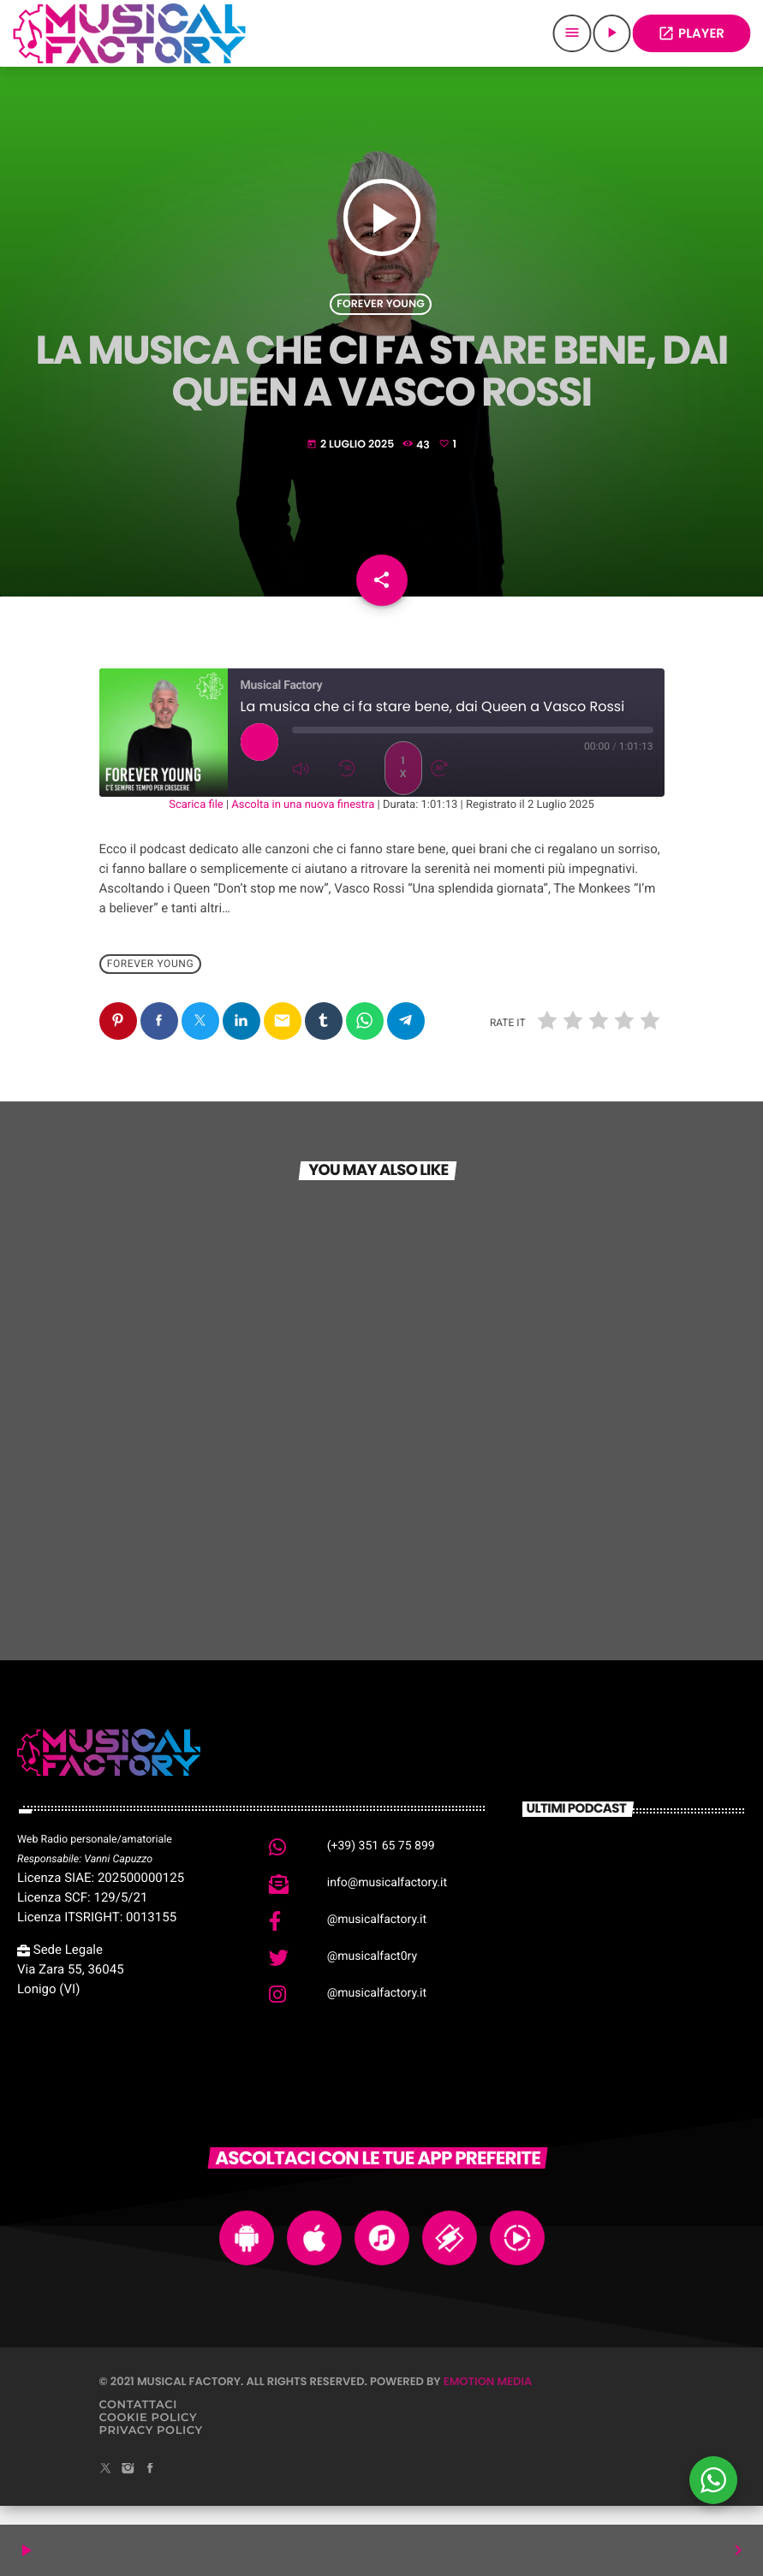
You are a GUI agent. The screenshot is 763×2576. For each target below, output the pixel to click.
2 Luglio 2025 (351, 451)
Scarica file (196, 823)
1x (402, 786)
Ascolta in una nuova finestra (302, 823)
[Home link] (129, 33)
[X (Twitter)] (106, 2488)
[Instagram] (127, 2488)
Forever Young (380, 311)
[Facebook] (150, 2488)
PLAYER (691, 34)
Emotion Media (488, 2400)
